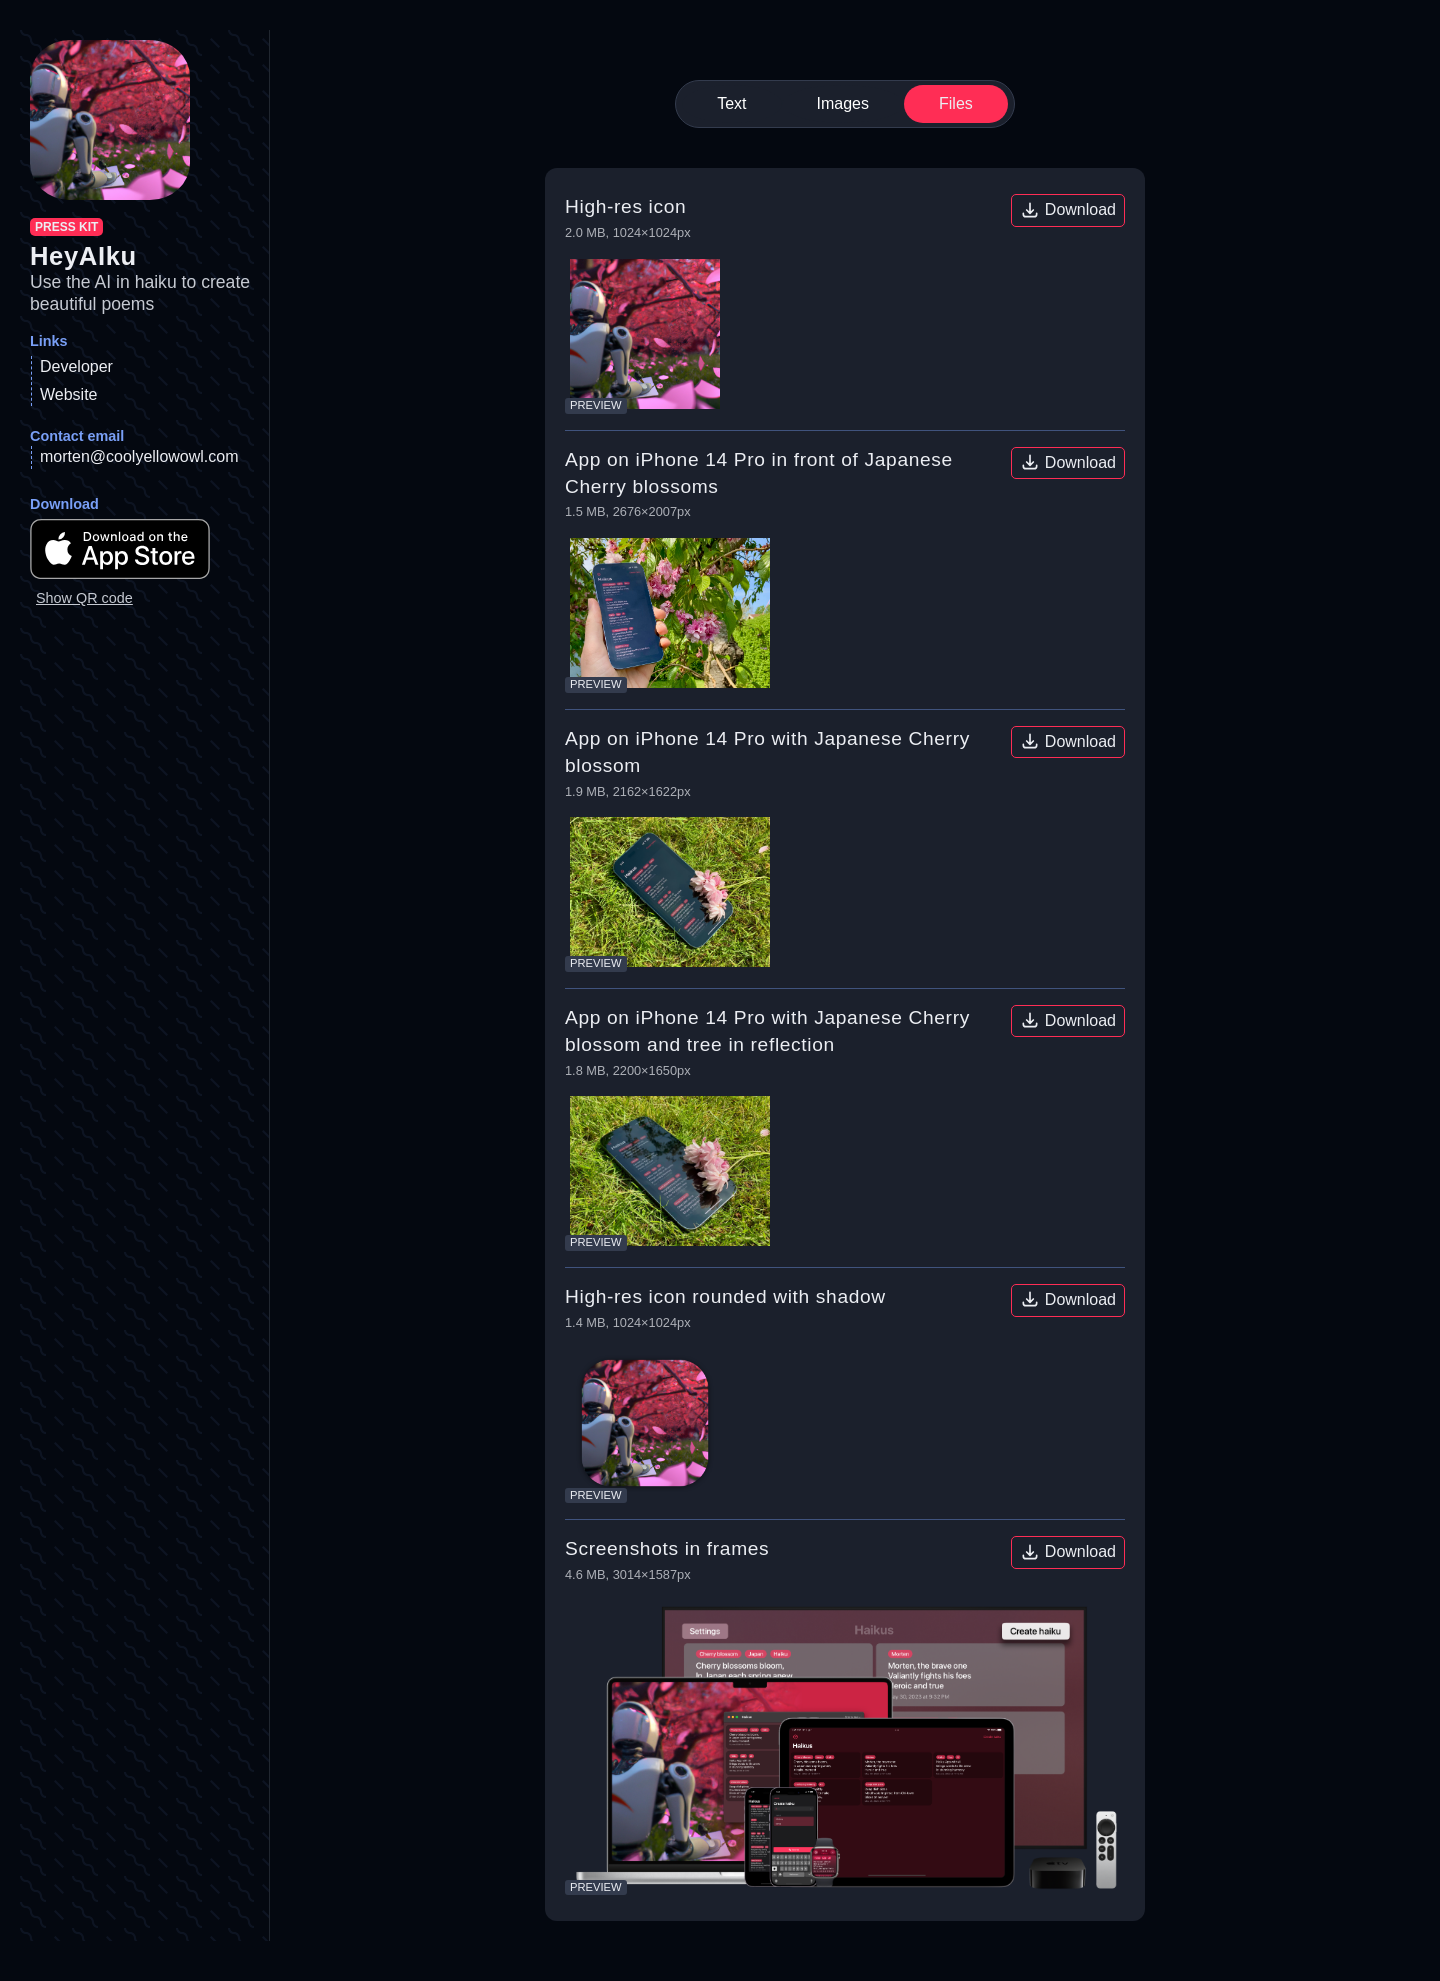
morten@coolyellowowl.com (139, 456)
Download (1068, 210)
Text (731, 103)
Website (69, 394)
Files (956, 103)
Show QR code (84, 598)
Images (843, 103)
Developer (76, 366)
